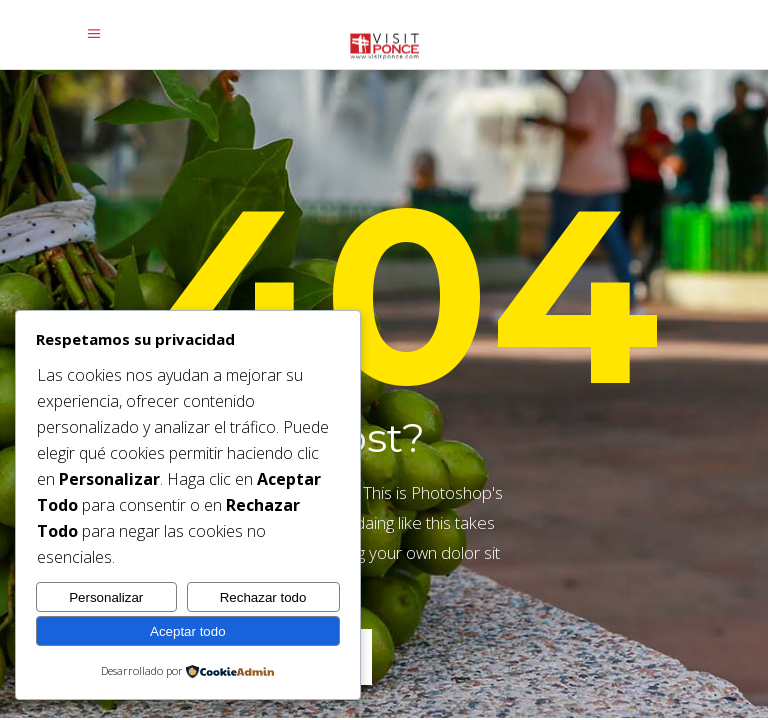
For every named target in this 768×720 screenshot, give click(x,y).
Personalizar (106, 597)
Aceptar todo (188, 631)
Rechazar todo (263, 597)
